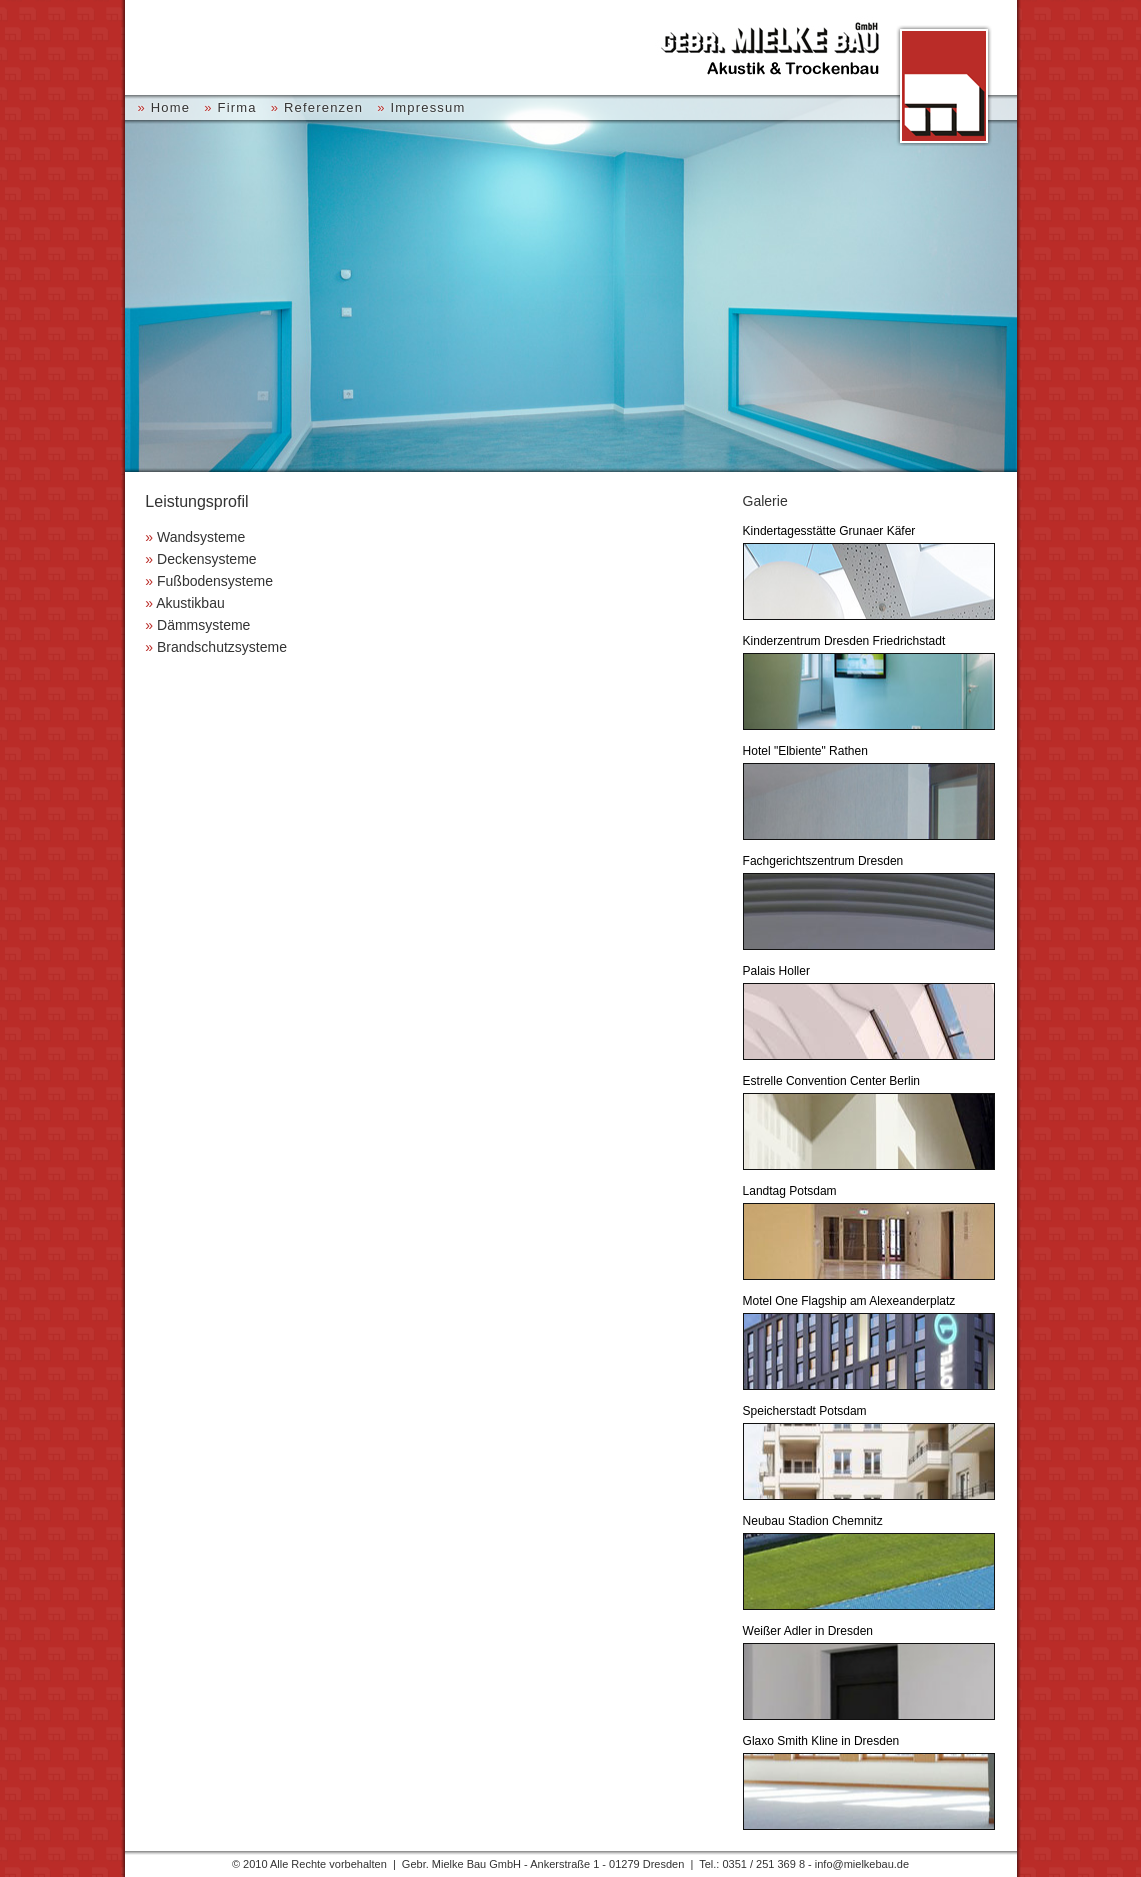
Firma (236, 107)
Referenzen (323, 107)
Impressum (427, 107)
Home (170, 107)
